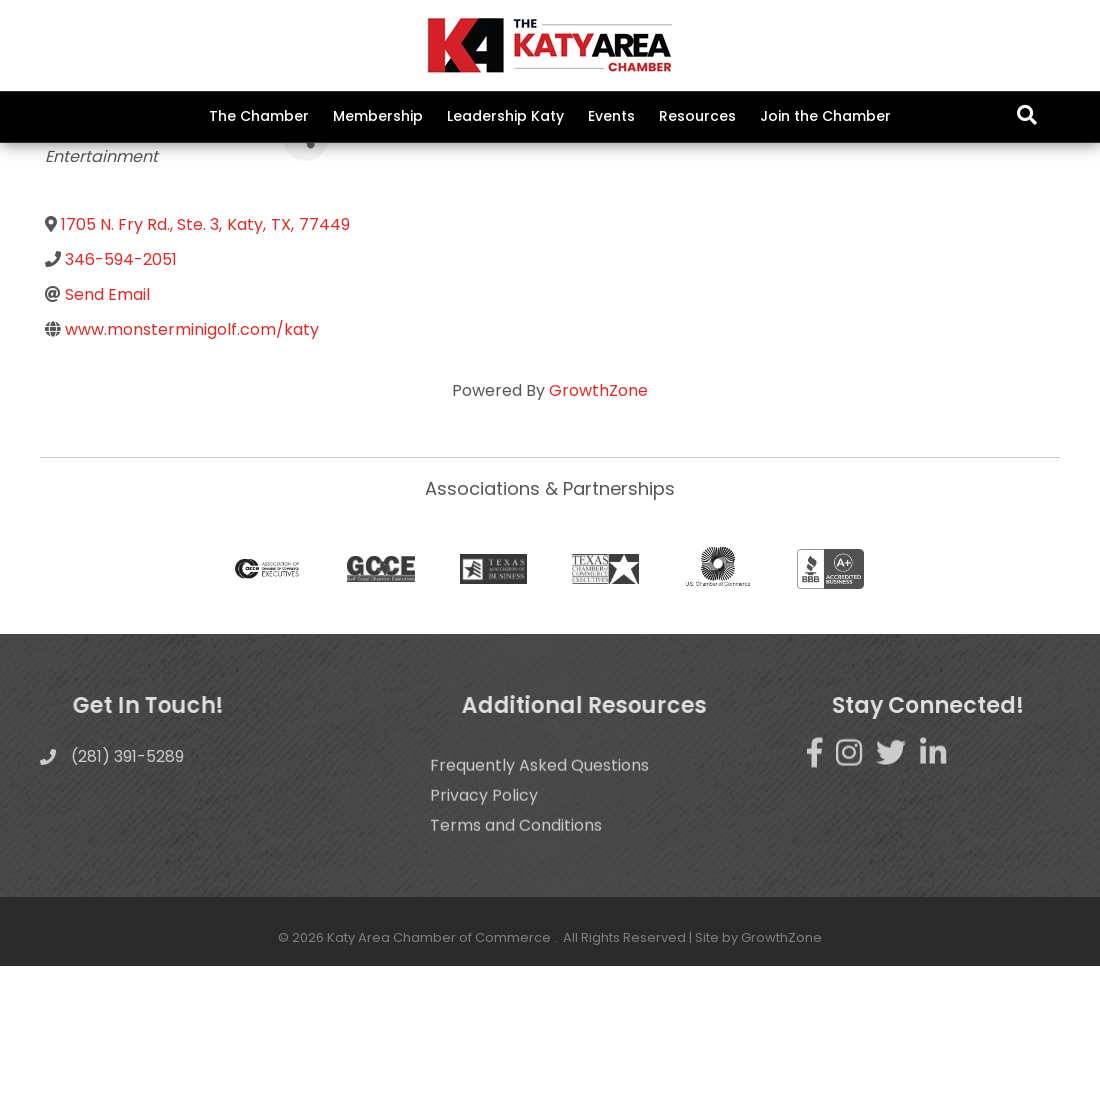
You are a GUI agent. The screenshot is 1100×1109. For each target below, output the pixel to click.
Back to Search (99, 250)
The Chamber (259, 116)
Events (611, 116)
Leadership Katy (505, 116)
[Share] (305, 281)
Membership (378, 116)
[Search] (1027, 115)
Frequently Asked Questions (539, 938)
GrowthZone (598, 532)
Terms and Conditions (516, 998)
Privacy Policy (484, 968)
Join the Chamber (825, 116)
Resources (697, 116)
